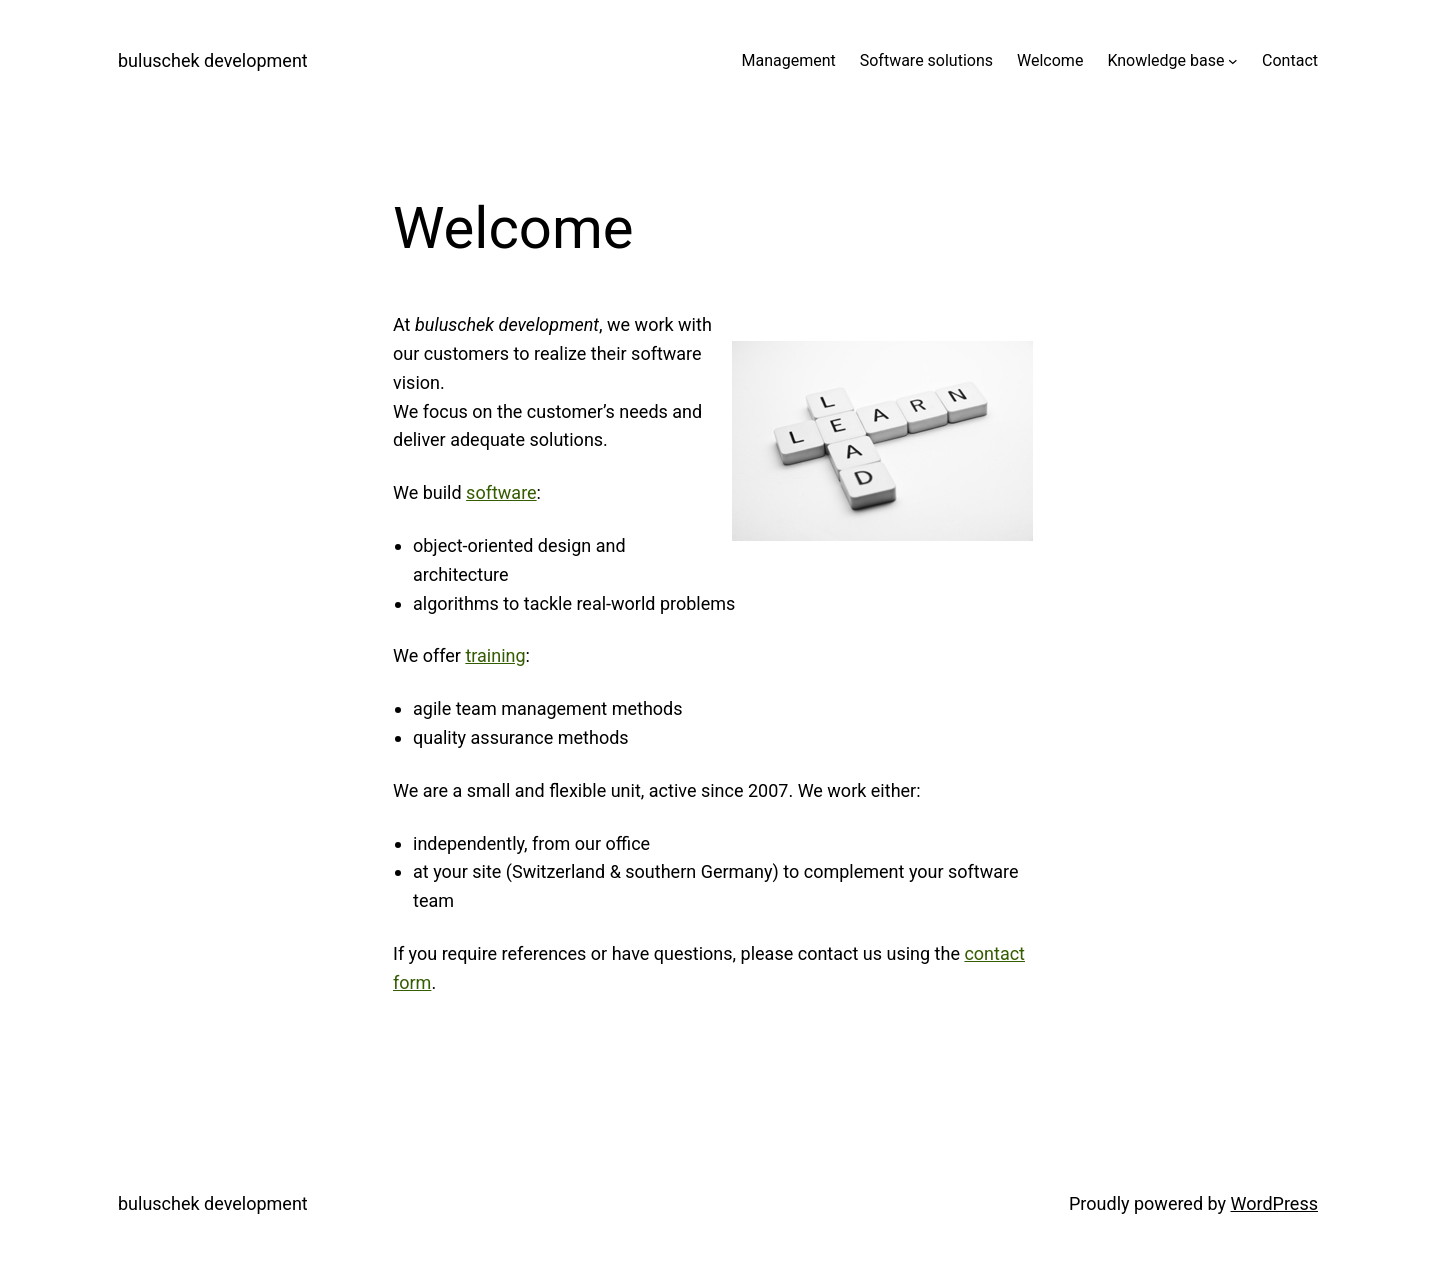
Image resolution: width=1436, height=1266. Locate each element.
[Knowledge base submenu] (1233, 61)
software (501, 492)
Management (788, 60)
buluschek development (213, 60)
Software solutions (926, 60)
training (495, 655)
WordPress (1274, 1203)
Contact (1290, 60)
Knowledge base (1165, 60)
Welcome (1050, 60)
